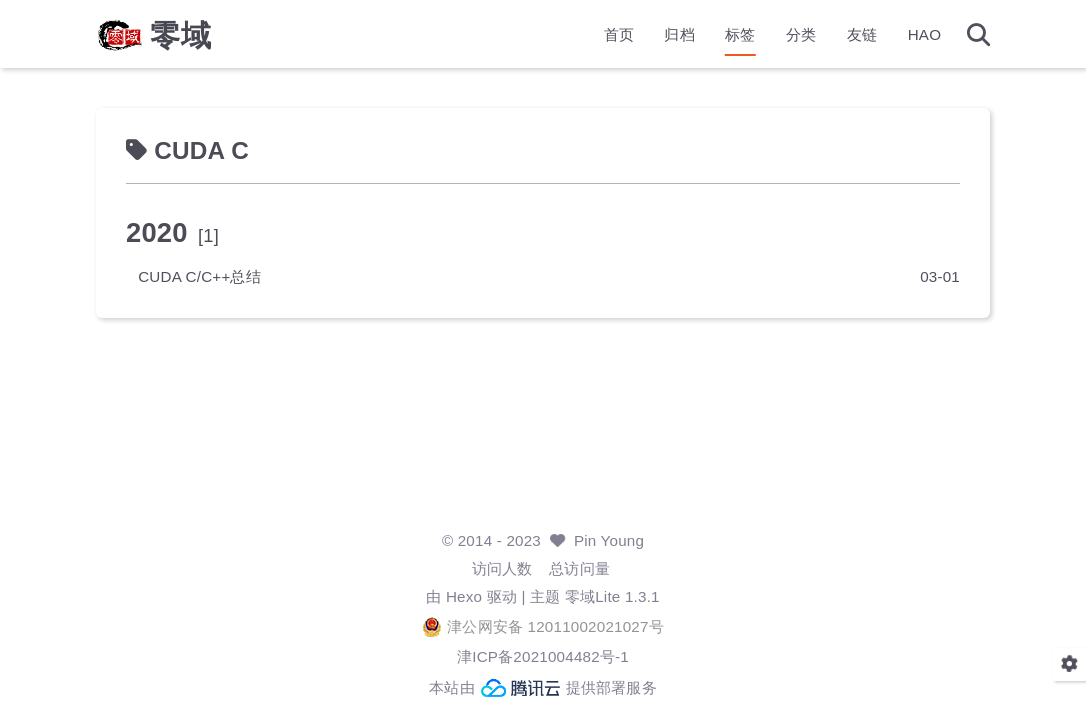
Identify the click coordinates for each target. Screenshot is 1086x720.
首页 (606, 35)
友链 (849, 35)
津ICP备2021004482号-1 (543, 656)
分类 (788, 35)
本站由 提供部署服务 (543, 688)
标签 (727, 35)
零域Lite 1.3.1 (612, 596)
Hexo (464, 596)
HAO (912, 35)
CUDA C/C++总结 (212, 276)
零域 (194, 36)
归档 (666, 35)
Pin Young (609, 540)
